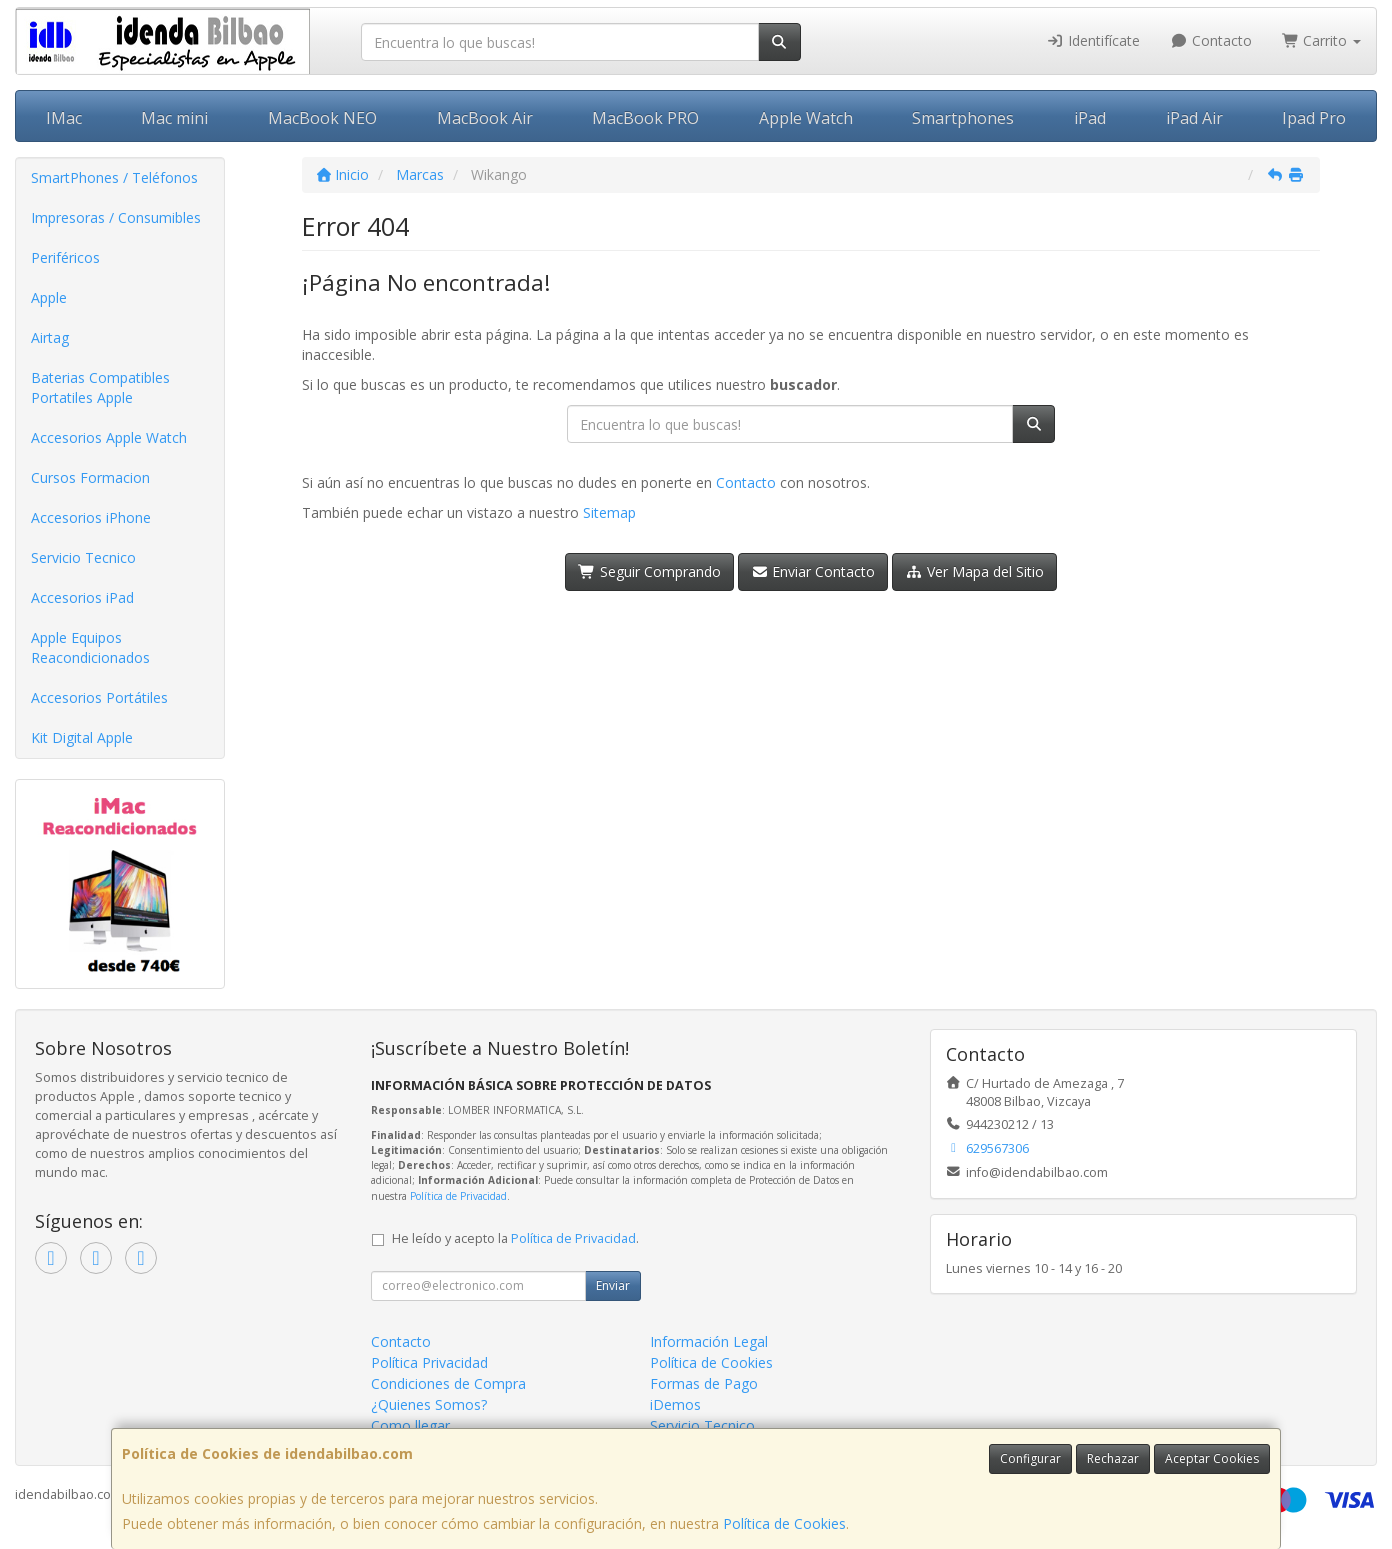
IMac (64, 118)
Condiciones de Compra (448, 1383)
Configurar (1030, 1458)
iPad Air (1194, 118)
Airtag (50, 337)
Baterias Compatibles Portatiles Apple (100, 387)
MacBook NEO (322, 118)
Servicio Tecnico (83, 557)
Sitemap (609, 512)
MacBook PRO (645, 118)
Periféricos (65, 257)
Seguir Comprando (649, 571)
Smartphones (963, 118)
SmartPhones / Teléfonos (114, 177)
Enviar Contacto (813, 571)
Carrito (1322, 40)
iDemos (675, 1404)
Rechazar (1113, 1458)
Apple (49, 297)
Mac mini (174, 118)
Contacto (1211, 40)
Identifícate (1094, 40)
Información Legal (709, 1341)
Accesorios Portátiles (99, 697)
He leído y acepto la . (515, 1238)
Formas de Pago (704, 1383)
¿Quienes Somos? (429, 1404)
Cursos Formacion (90, 477)
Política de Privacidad (458, 1196)
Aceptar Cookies (1212, 1458)
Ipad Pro (1314, 118)
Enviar (613, 1285)
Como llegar (410, 1425)
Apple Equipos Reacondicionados (90, 647)
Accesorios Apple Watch (109, 437)
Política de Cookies (784, 1523)
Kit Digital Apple (82, 737)
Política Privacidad (429, 1362)
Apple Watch (806, 118)
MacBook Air (485, 118)
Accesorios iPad (82, 597)
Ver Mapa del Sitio (974, 571)
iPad (1090, 118)
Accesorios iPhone (91, 517)
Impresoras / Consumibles (116, 217)
